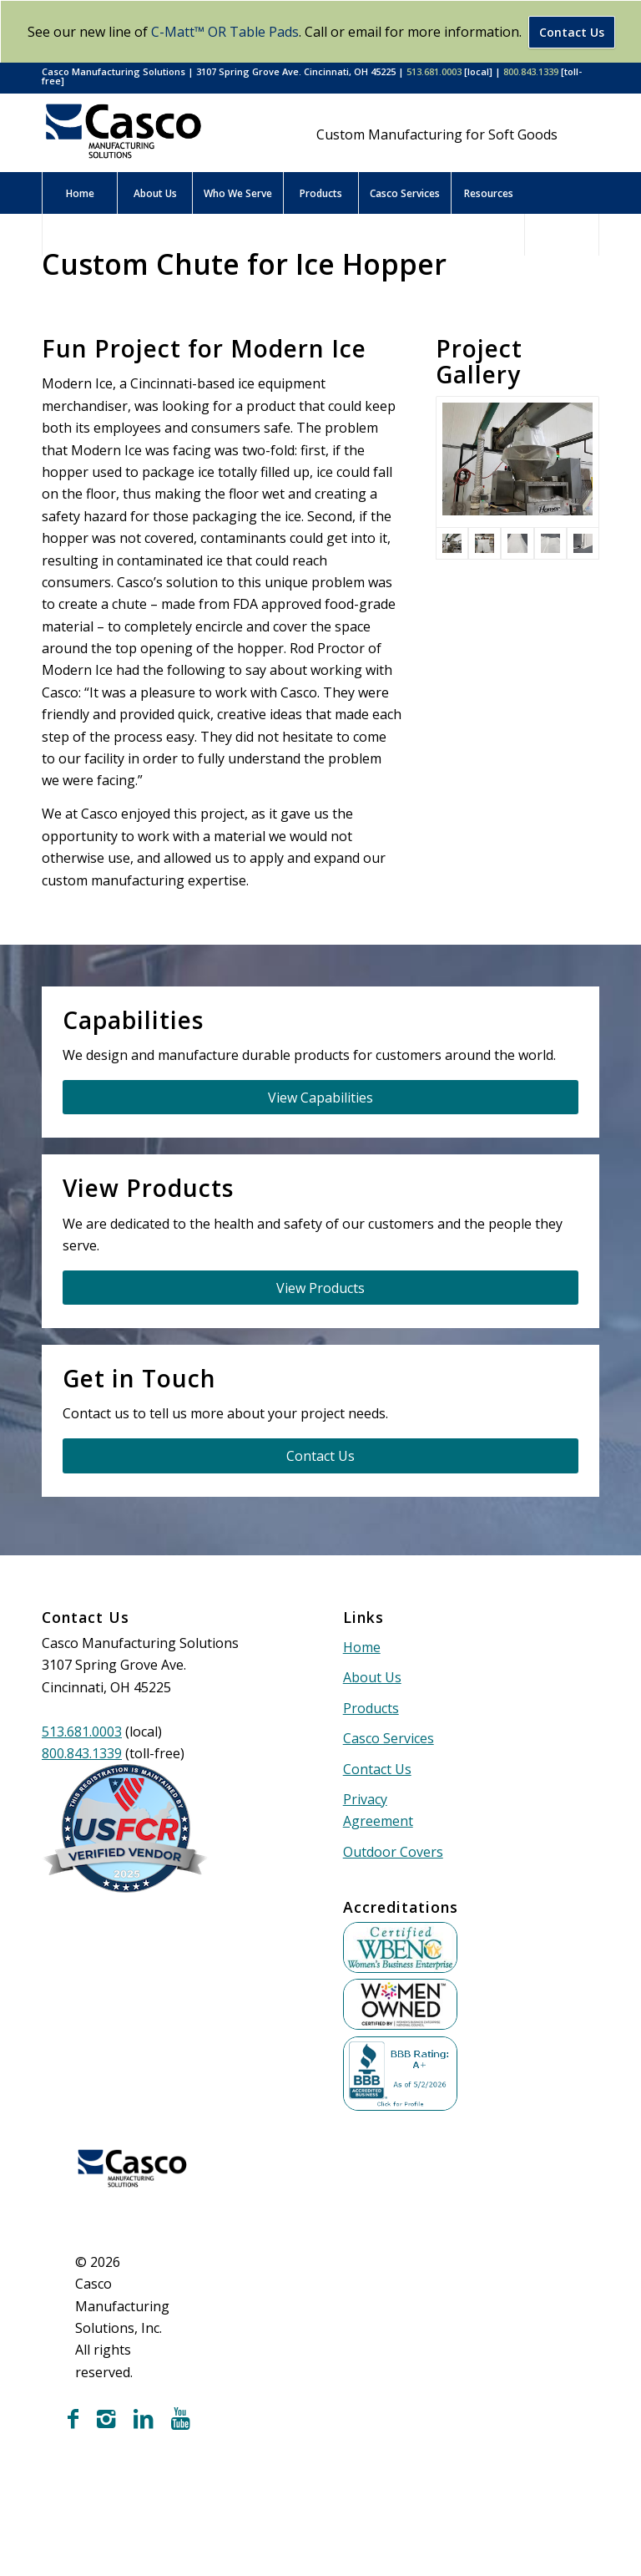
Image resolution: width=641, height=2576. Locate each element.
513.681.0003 (434, 71)
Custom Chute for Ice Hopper (244, 264)
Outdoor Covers (393, 1852)
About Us (372, 1677)
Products (371, 1708)
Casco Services (388, 1738)
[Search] (561, 235)
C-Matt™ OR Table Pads (225, 32)
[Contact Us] (320, 1455)
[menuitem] (79, 193)
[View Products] (320, 1287)
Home (362, 1647)
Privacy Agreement (378, 1810)
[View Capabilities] (320, 1097)
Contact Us (571, 32)
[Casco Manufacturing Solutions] (123, 131)
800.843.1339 (530, 71)
